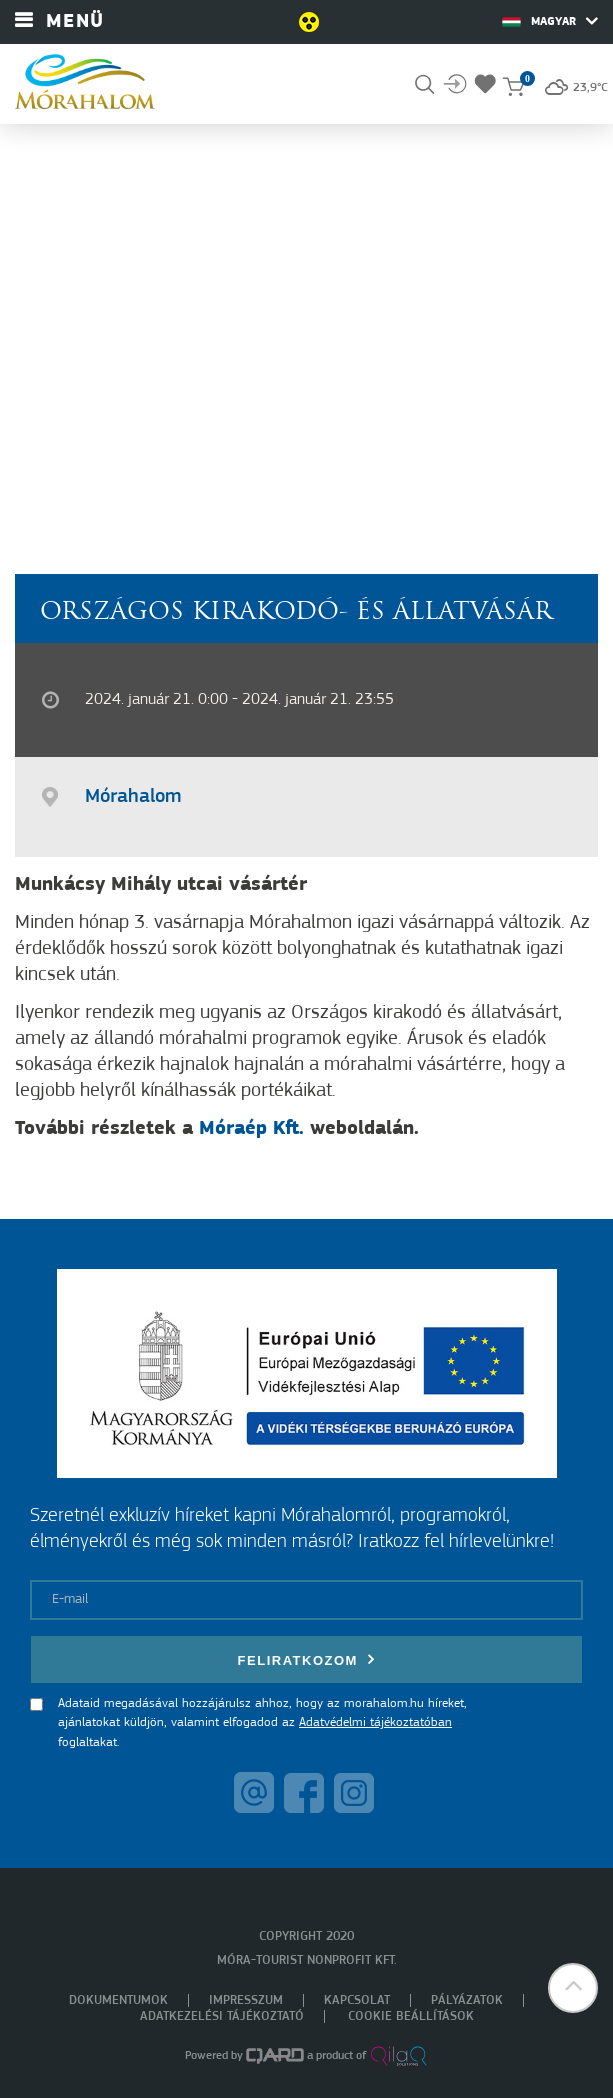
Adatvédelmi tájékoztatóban (375, 1722)
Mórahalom (133, 797)
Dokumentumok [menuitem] (118, 2000)
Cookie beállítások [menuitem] (411, 2016)
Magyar (550, 21)
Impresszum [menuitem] (246, 2000)
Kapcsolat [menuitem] (357, 2000)
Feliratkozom (307, 1659)
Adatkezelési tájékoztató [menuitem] (222, 2016)
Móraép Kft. (251, 1129)
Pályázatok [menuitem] (467, 2000)
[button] (573, 1988)
